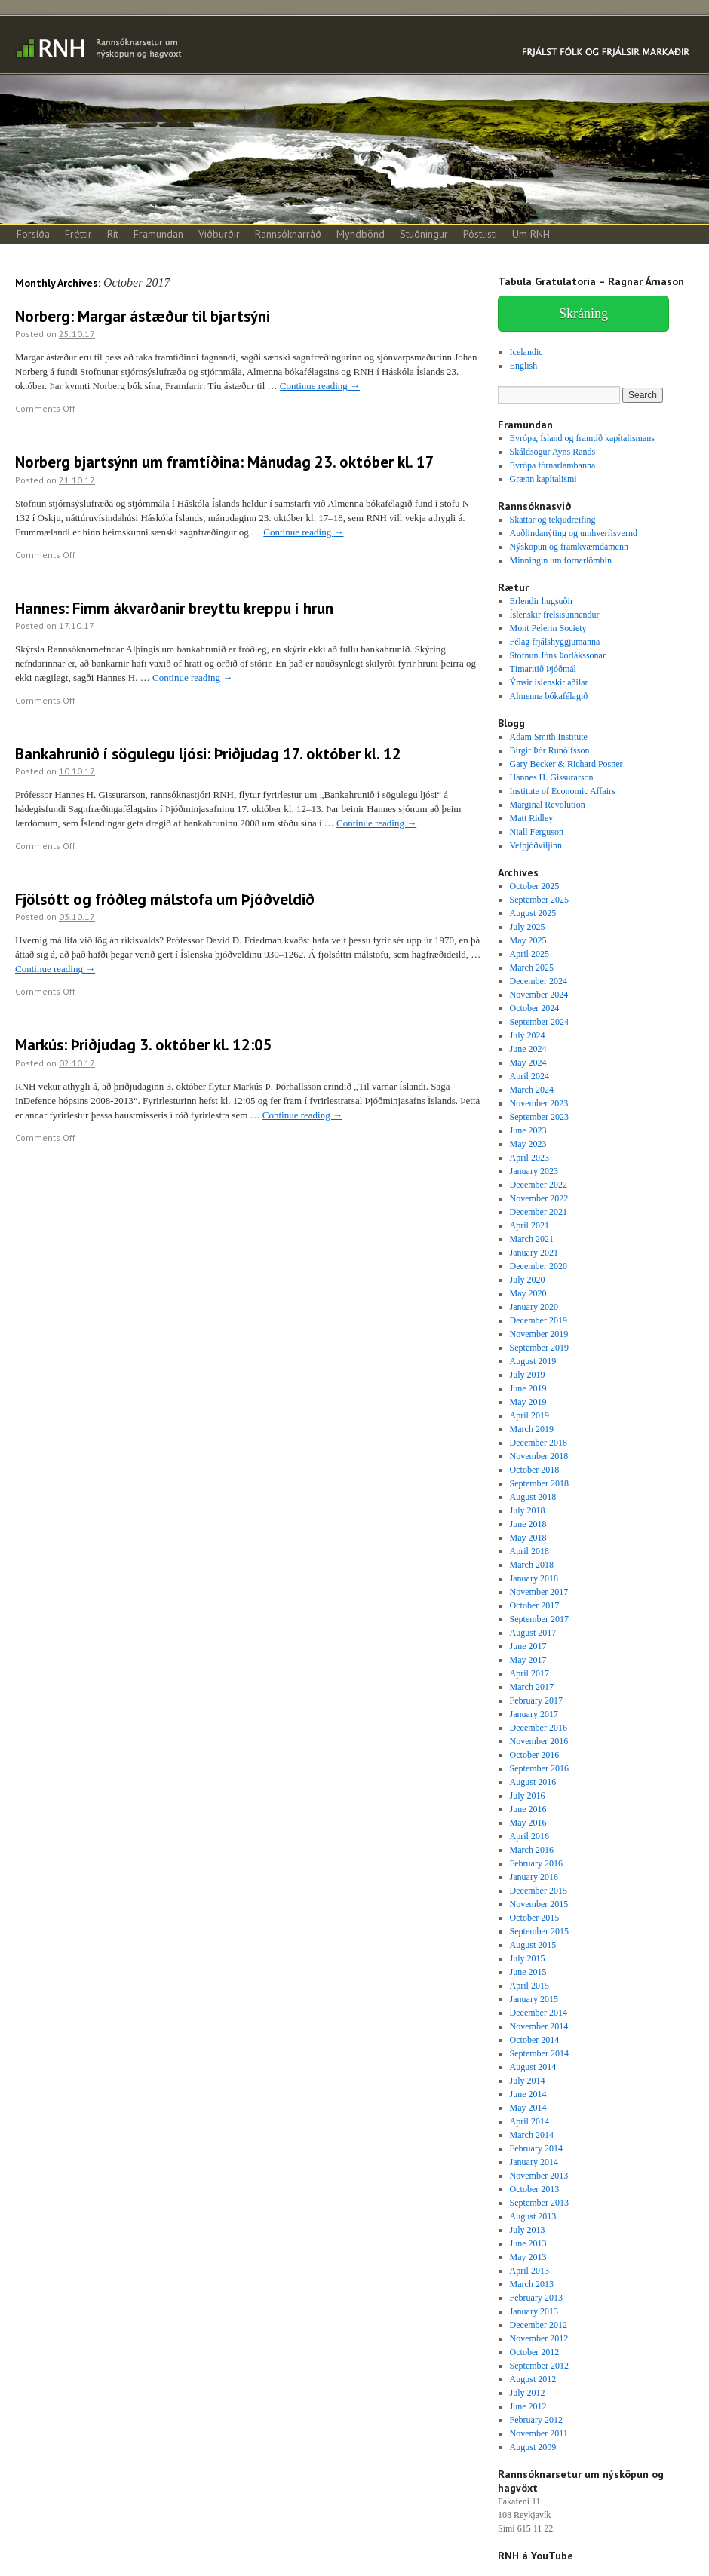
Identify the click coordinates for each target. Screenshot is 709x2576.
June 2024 (528, 1049)
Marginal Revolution (547, 804)
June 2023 (528, 1130)
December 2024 (538, 981)
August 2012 (533, 2379)
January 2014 (534, 2162)
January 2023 (534, 1171)
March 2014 (532, 2135)
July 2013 (527, 2230)
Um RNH (531, 234)
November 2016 (539, 1741)
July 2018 (527, 1510)
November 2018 (539, 1456)
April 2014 (529, 2121)
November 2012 (539, 2338)
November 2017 (539, 1592)
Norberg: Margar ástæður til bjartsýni (142, 316)
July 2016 (527, 1795)
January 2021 (534, 1252)
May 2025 (528, 940)
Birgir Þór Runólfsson (550, 750)
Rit (112, 234)
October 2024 (535, 1008)
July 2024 (527, 1035)
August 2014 (533, 2067)
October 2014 (535, 2040)
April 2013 (529, 2270)
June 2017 (528, 1646)
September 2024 (539, 1022)
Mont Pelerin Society (548, 628)
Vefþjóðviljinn (536, 845)
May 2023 (528, 1144)
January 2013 (534, 2311)
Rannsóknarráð (288, 234)
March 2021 (532, 1239)
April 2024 (529, 1076)
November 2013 (539, 2175)
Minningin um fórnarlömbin (561, 560)
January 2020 (534, 1307)
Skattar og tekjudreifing (553, 519)
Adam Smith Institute (549, 736)
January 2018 (534, 1578)
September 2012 (539, 2365)
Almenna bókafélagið (549, 696)
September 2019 (539, 1347)
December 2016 (538, 1727)
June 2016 (528, 1809)
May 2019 (528, 1402)
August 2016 (533, 1782)
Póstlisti (480, 234)
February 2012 (536, 2420)
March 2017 (532, 1687)
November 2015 (539, 1904)
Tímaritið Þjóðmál (543, 669)
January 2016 (534, 1877)
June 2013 (528, 2243)
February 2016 (536, 1863)
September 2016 (539, 1768)
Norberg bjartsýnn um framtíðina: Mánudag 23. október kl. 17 (224, 462)
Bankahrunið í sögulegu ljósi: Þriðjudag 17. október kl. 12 (208, 754)
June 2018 (528, 1524)
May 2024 (528, 1062)
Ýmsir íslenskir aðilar (549, 682)
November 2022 (539, 1198)
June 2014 (528, 2094)
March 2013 (532, 2284)
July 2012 (527, 2392)
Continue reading (320, 385)
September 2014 (539, 2053)
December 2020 (538, 1266)
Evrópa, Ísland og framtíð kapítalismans (582, 438)
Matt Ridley (532, 818)
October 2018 (535, 1469)
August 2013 (533, 2216)
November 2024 (539, 994)
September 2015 (539, 1931)
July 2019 (527, 1374)
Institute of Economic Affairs (562, 791)
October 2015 (535, 1917)
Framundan (158, 234)
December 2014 (538, 2012)
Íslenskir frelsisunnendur (555, 614)
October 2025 (535, 886)
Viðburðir (219, 234)
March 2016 (532, 1850)
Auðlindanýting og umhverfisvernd (573, 533)
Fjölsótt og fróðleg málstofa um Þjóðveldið (165, 899)
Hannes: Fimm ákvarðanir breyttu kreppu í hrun (174, 608)
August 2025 (533, 913)
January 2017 (534, 1714)
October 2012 (535, 2352)
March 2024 (532, 1089)
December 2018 (538, 1442)
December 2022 (538, 1184)
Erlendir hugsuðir (541, 601)
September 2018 (539, 1483)
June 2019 (528, 1388)
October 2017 (535, 1605)
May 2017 (528, 1659)
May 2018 (528, 1537)
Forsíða (33, 234)
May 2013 (528, 2257)
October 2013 (535, 2189)
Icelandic (526, 352)
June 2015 (528, 1972)
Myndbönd (360, 234)
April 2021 (529, 1225)
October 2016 (535, 1755)
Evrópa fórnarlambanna (553, 465)
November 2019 (539, 1334)
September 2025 (539, 899)
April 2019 (529, 1415)
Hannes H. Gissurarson (552, 777)
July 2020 (527, 1279)
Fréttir (78, 234)
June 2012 (528, 2406)
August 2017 (533, 1632)
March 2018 (532, 1564)
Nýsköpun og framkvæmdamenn (569, 546)
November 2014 (539, 2026)
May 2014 (528, 2107)
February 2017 (536, 1700)
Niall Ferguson (536, 831)
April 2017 (529, 1673)
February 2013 (536, 2297)
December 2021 (538, 1212)
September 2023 (539, 1117)
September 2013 (539, 2202)
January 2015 (534, 1999)
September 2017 (539, 1619)
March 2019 (532, 1429)
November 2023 (539, 1103)
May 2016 (528, 1822)
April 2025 (529, 954)
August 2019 (533, 1361)
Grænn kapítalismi (543, 479)
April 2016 (529, 1836)
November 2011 (539, 2433)
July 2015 (527, 1958)
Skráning (583, 313)
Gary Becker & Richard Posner (566, 764)
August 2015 (533, 1945)
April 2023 (529, 1157)
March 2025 (532, 967)
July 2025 (527, 927)
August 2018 (533, 1497)
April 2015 (529, 1985)
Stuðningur (424, 234)
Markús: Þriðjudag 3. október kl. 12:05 (143, 1045)
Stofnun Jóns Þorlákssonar (558, 655)
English (524, 365)
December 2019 (538, 1320)
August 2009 (533, 2447)
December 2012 (538, 2325)
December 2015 (538, 1890)
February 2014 (536, 2148)
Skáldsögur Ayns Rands (553, 451)
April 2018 (529, 1551)
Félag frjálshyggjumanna (555, 641)
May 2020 (528, 1293)
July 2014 (527, 2080)
